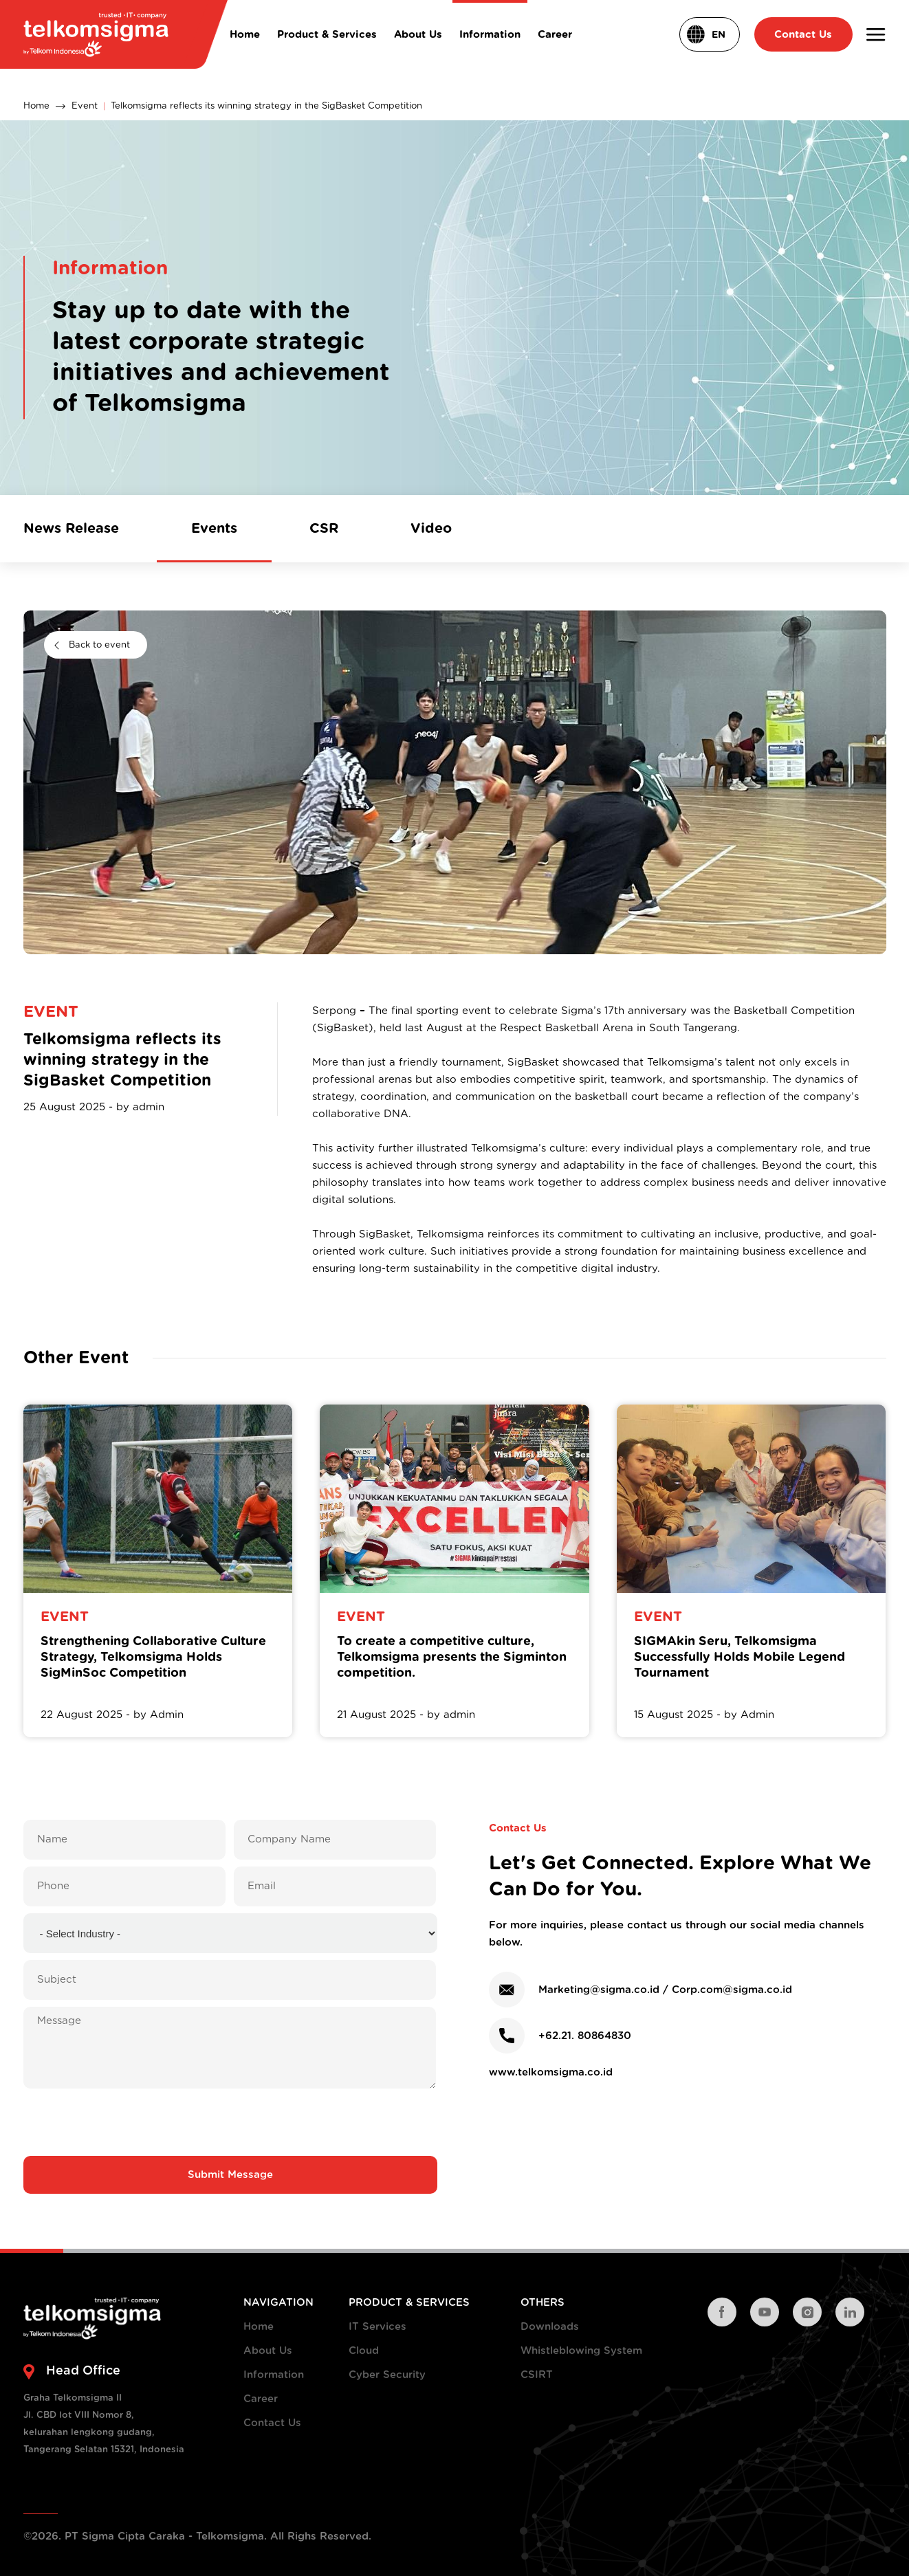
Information (273, 2375)
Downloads (550, 2327)
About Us (267, 2351)
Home (36, 106)
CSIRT (537, 2375)
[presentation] (230, 2122)
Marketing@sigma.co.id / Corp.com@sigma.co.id (665, 1990)
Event (85, 106)
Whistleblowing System (581, 2351)
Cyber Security (387, 2375)
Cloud (364, 2351)
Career (260, 2399)
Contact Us (272, 2423)
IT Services (377, 2327)
